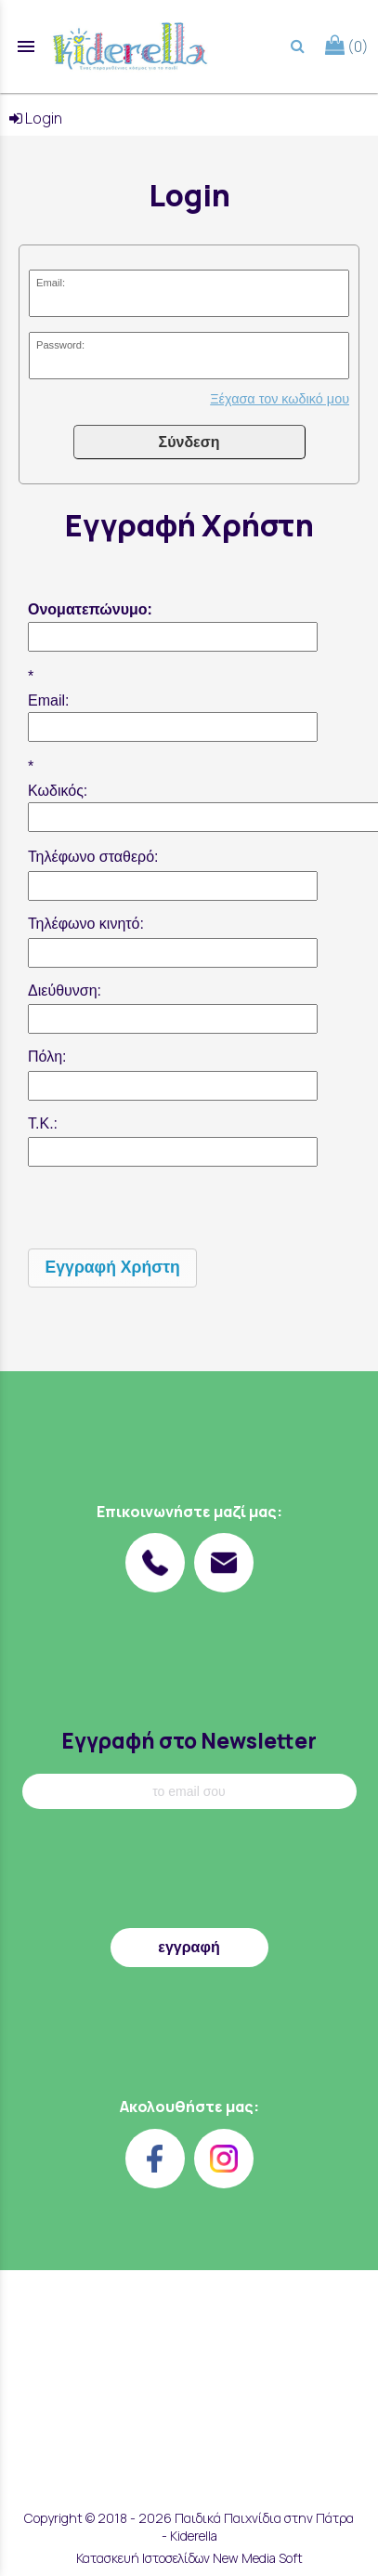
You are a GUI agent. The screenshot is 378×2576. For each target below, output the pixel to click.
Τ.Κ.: (43, 1123)
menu (26, 46)
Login (35, 118)
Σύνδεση (189, 442)
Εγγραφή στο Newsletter (189, 1740)
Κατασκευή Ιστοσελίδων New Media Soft (189, 2558)
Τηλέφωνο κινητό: (86, 923)
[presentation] (169, 1207)
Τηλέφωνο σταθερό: (93, 857)
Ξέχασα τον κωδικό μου (279, 398)
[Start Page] (130, 46)
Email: (50, 282)
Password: (60, 344)
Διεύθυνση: (64, 990)
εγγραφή (188, 1947)
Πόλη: (47, 1056)
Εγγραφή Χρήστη (113, 1267)
